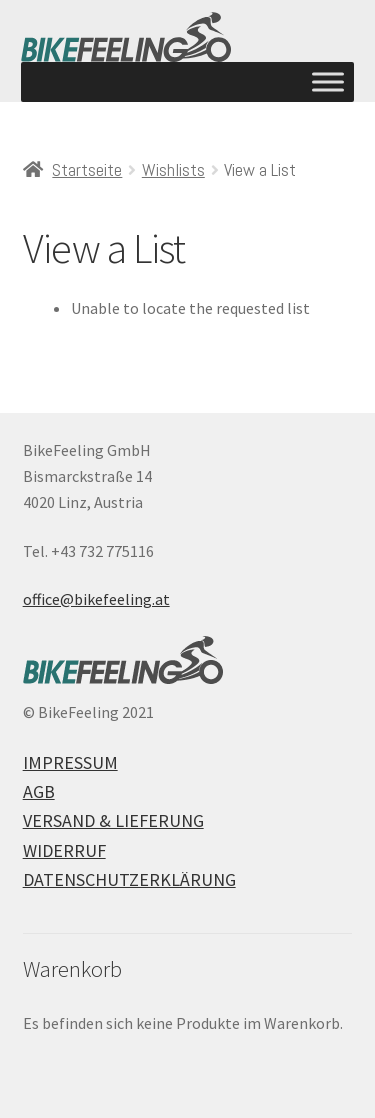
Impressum (70, 762)
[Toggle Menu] (328, 81)
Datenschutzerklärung (129, 879)
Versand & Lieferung (113, 820)
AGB (39, 791)
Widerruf (64, 850)
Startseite (87, 169)
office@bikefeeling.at (96, 599)
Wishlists (173, 169)
